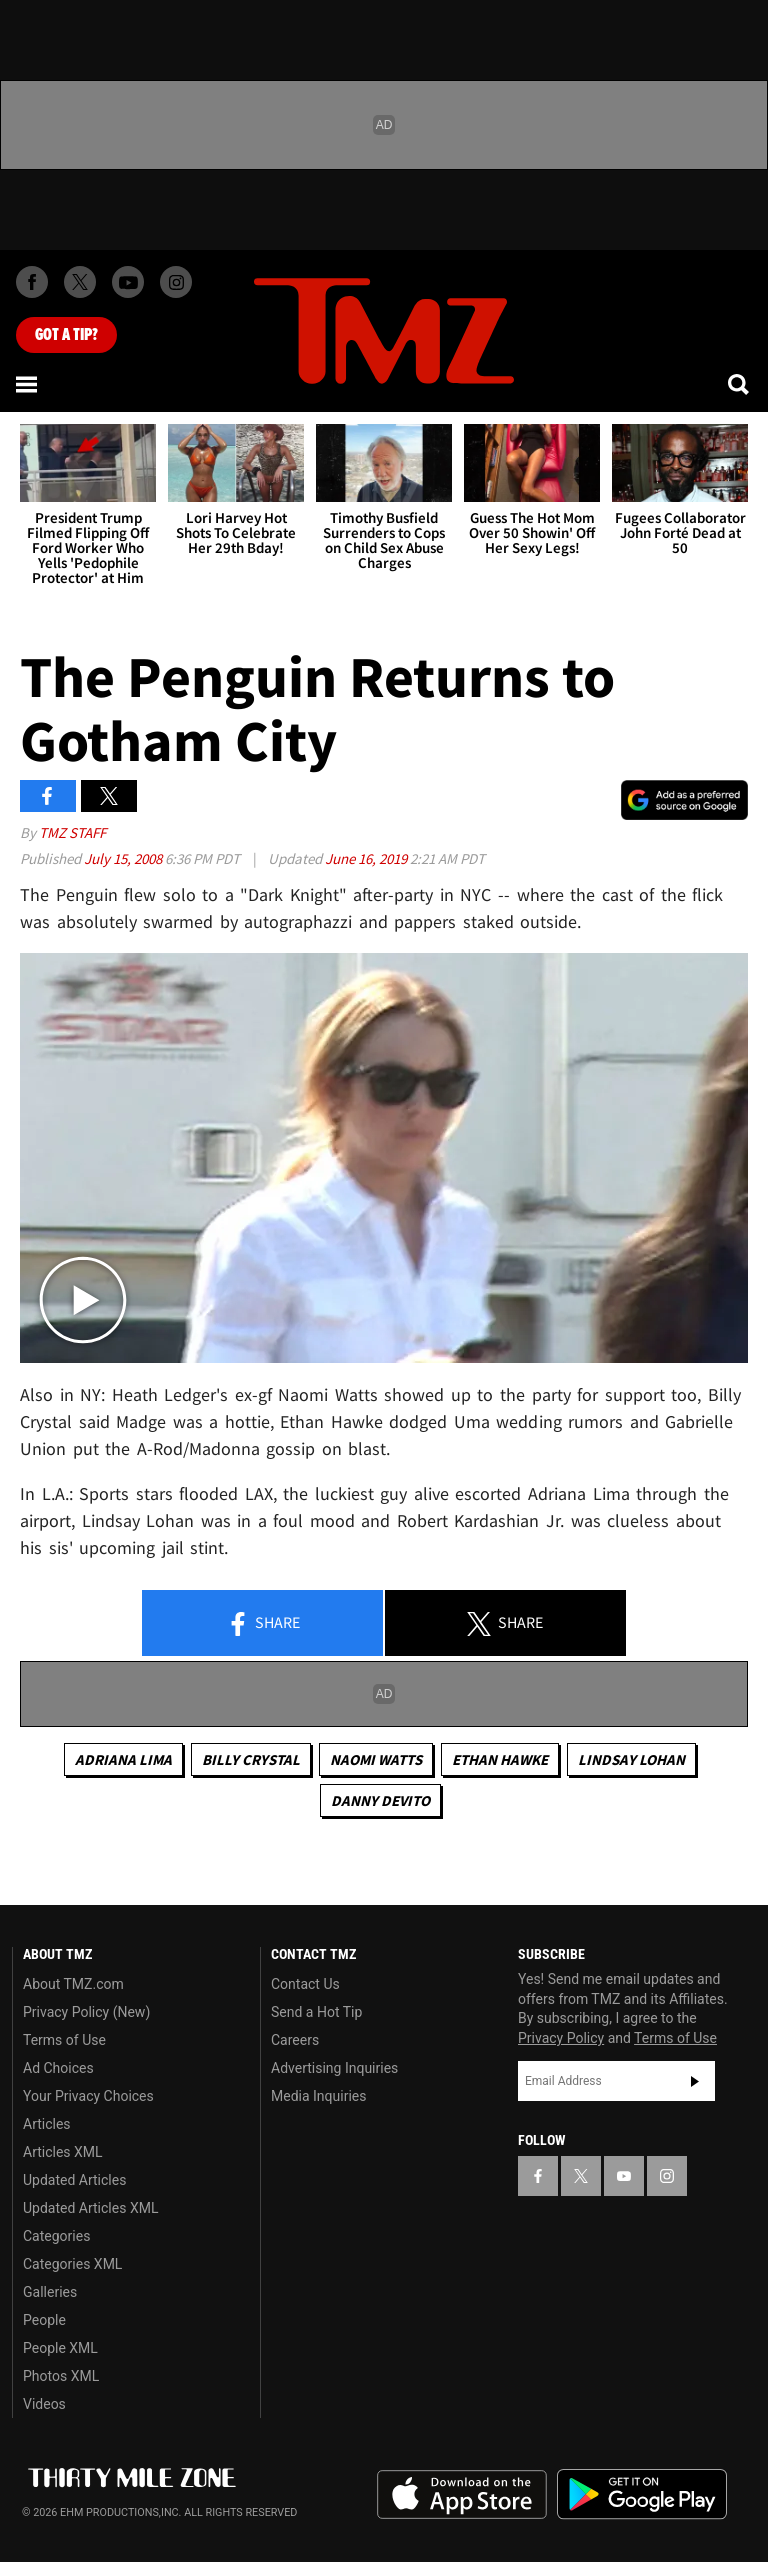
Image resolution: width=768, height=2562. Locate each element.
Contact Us (305, 1984)
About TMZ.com (73, 1984)
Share (263, 1624)
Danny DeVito (380, 1800)
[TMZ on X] (80, 282)
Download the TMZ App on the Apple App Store (462, 2495)
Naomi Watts (376, 1759)
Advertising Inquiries (334, 2068)
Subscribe (695, 2081)
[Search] (740, 384)
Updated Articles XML (90, 2208)
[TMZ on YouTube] (624, 2176)
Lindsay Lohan (631, 1759)
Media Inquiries (318, 2096)
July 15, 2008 (124, 858)
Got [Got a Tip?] (66, 335)
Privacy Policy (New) (86, 2012)
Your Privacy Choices (88, 2096)
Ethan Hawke (500, 1759)
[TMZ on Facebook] (32, 282)
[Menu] (28, 384)
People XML (60, 2348)
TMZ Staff (72, 832)
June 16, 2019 (367, 858)
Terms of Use (64, 2040)
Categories (56, 2236)
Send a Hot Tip (316, 2012)
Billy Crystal (251, 1759)
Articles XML (63, 2152)
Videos (44, 2404)
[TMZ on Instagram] (176, 282)
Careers (295, 2040)
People (44, 2320)
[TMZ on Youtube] (128, 282)
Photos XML (61, 2376)
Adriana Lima (123, 1759)
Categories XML (72, 2264)
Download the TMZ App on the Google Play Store (642, 2494)
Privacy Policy (561, 2038)
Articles (47, 2124)
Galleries (50, 2292)
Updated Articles (74, 2180)
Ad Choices (58, 2068)
